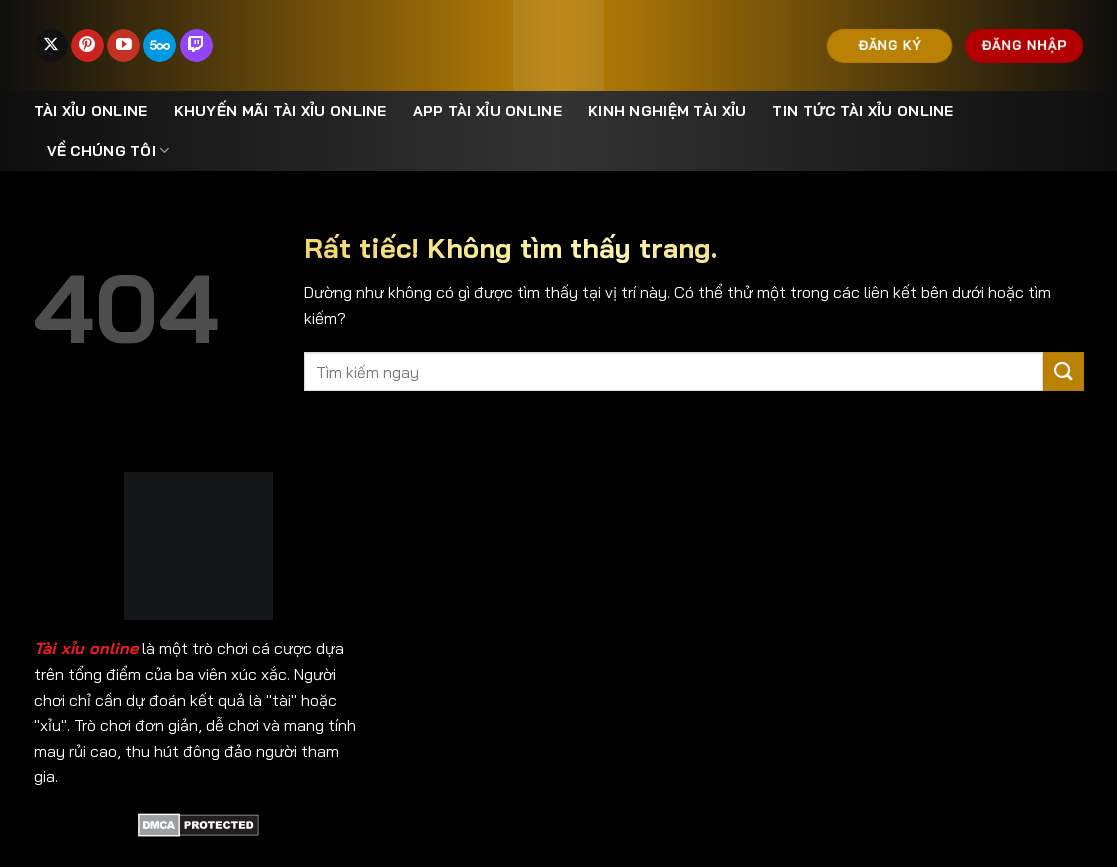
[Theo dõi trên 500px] (159, 46)
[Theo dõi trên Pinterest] (87, 46)
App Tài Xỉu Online (487, 111)
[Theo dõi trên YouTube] (123, 46)
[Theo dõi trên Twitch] (196, 46)
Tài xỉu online (91, 111)
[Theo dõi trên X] (51, 46)
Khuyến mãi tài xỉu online (280, 111)
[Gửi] (1063, 371)
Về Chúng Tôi (108, 150)
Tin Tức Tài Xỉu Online (862, 111)
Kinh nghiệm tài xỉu (667, 111)
